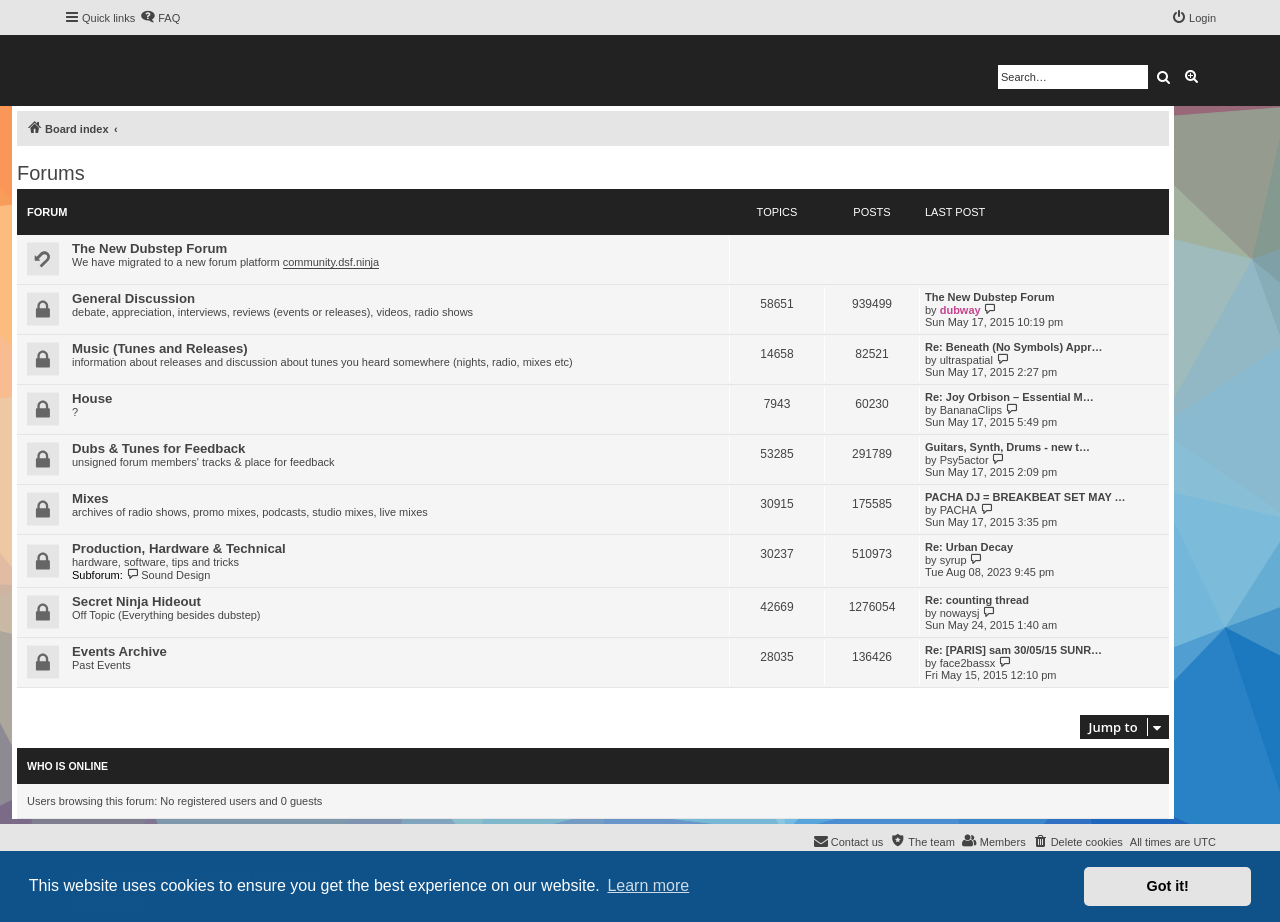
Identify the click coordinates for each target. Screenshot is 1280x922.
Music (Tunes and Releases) (160, 348)
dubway (960, 310)
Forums (51, 173)
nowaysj (960, 613)
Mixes (90, 498)
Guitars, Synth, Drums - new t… (1007, 447)
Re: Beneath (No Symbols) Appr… (1013, 347)
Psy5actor (964, 460)
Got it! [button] (1168, 886)
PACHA (958, 510)
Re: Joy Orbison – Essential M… (1009, 397)
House (92, 398)
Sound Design (168, 575)
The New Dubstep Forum (149, 248)
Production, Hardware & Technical (179, 548)
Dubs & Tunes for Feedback (158, 448)
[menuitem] (160, 18)
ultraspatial (966, 360)
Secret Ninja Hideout (136, 601)
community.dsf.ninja (331, 262)
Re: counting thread (977, 600)
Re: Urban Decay (969, 547)
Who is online (67, 766)
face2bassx (968, 663)
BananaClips (971, 410)
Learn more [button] (648, 885)
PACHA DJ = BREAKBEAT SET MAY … (1025, 497)
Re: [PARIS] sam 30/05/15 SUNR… (1013, 650)
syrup (953, 560)
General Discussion (133, 298)
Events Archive (119, 651)
